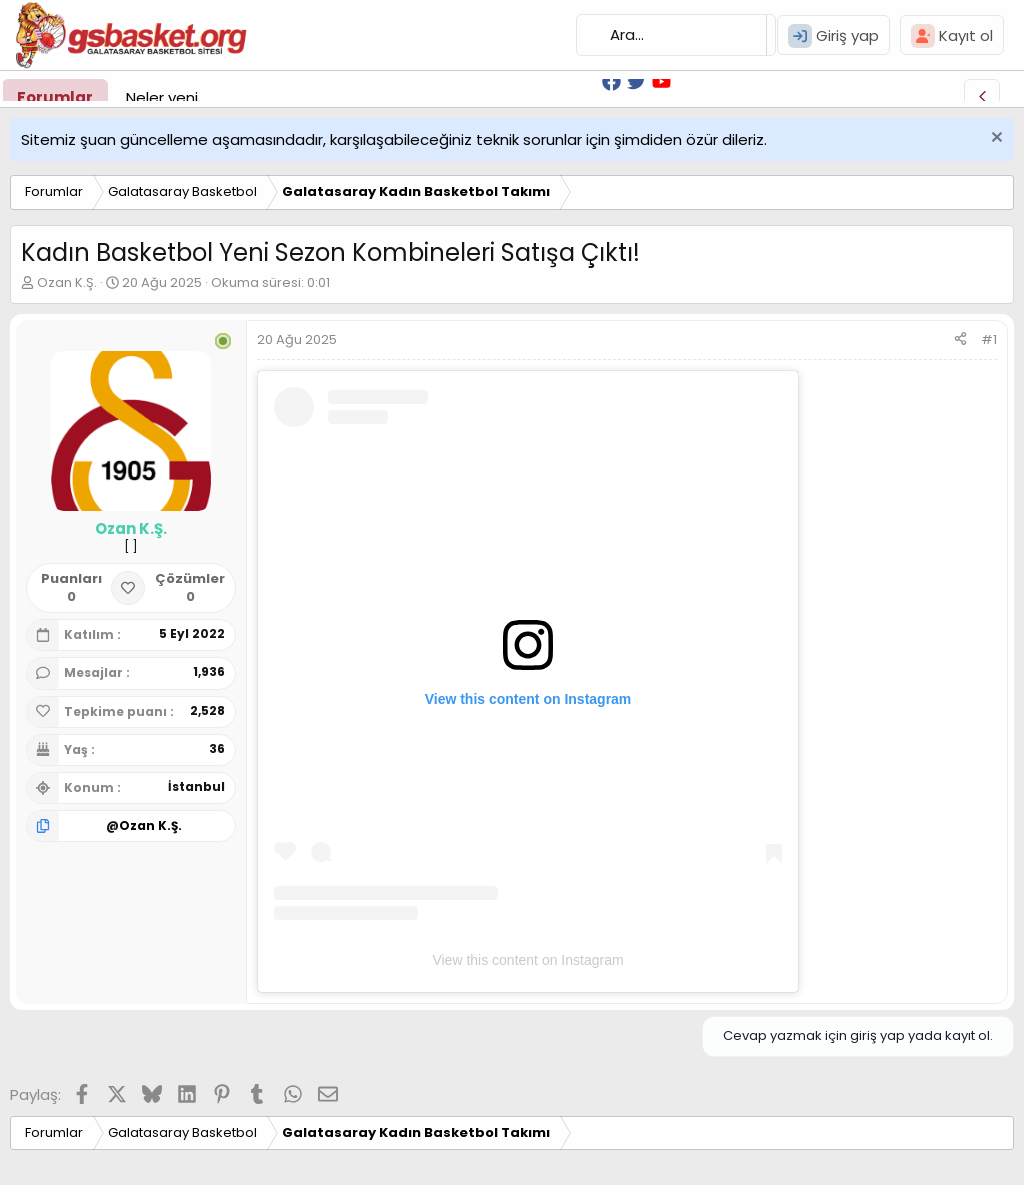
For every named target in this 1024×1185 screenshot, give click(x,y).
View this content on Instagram (527, 960)
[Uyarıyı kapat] (994, 139)
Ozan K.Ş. (67, 282)
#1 (989, 339)
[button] (214, 97)
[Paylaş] (960, 340)
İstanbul (196, 786)
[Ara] (676, 35)
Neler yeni (162, 97)
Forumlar (55, 97)
